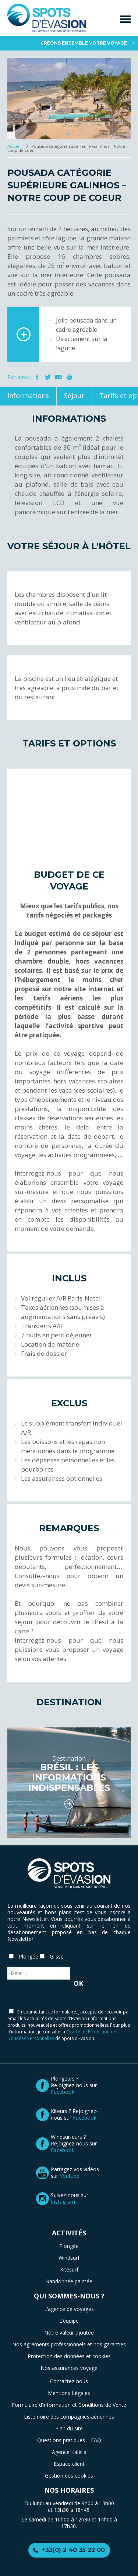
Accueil (15, 146)
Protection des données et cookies (69, 2356)
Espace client (69, 2463)
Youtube (69, 2175)
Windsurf (69, 2257)
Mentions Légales (69, 2392)
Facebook (37, 377)
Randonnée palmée (69, 2281)
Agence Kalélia (69, 2451)
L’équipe (69, 2320)
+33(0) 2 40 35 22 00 (73, 2550)
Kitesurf (69, 2269)
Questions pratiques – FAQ (69, 2440)
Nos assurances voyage (69, 2367)
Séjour (74, 395)
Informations (28, 395)
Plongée (69, 2245)
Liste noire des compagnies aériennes (69, 2416)
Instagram (63, 2201)
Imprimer (69, 377)
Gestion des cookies (69, 2475)
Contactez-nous (69, 2381)
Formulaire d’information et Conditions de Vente (69, 2404)
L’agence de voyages (69, 2308)
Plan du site (69, 2428)
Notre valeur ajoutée (69, 2332)
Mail (58, 377)
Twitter (48, 377)
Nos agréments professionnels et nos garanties (69, 2344)
